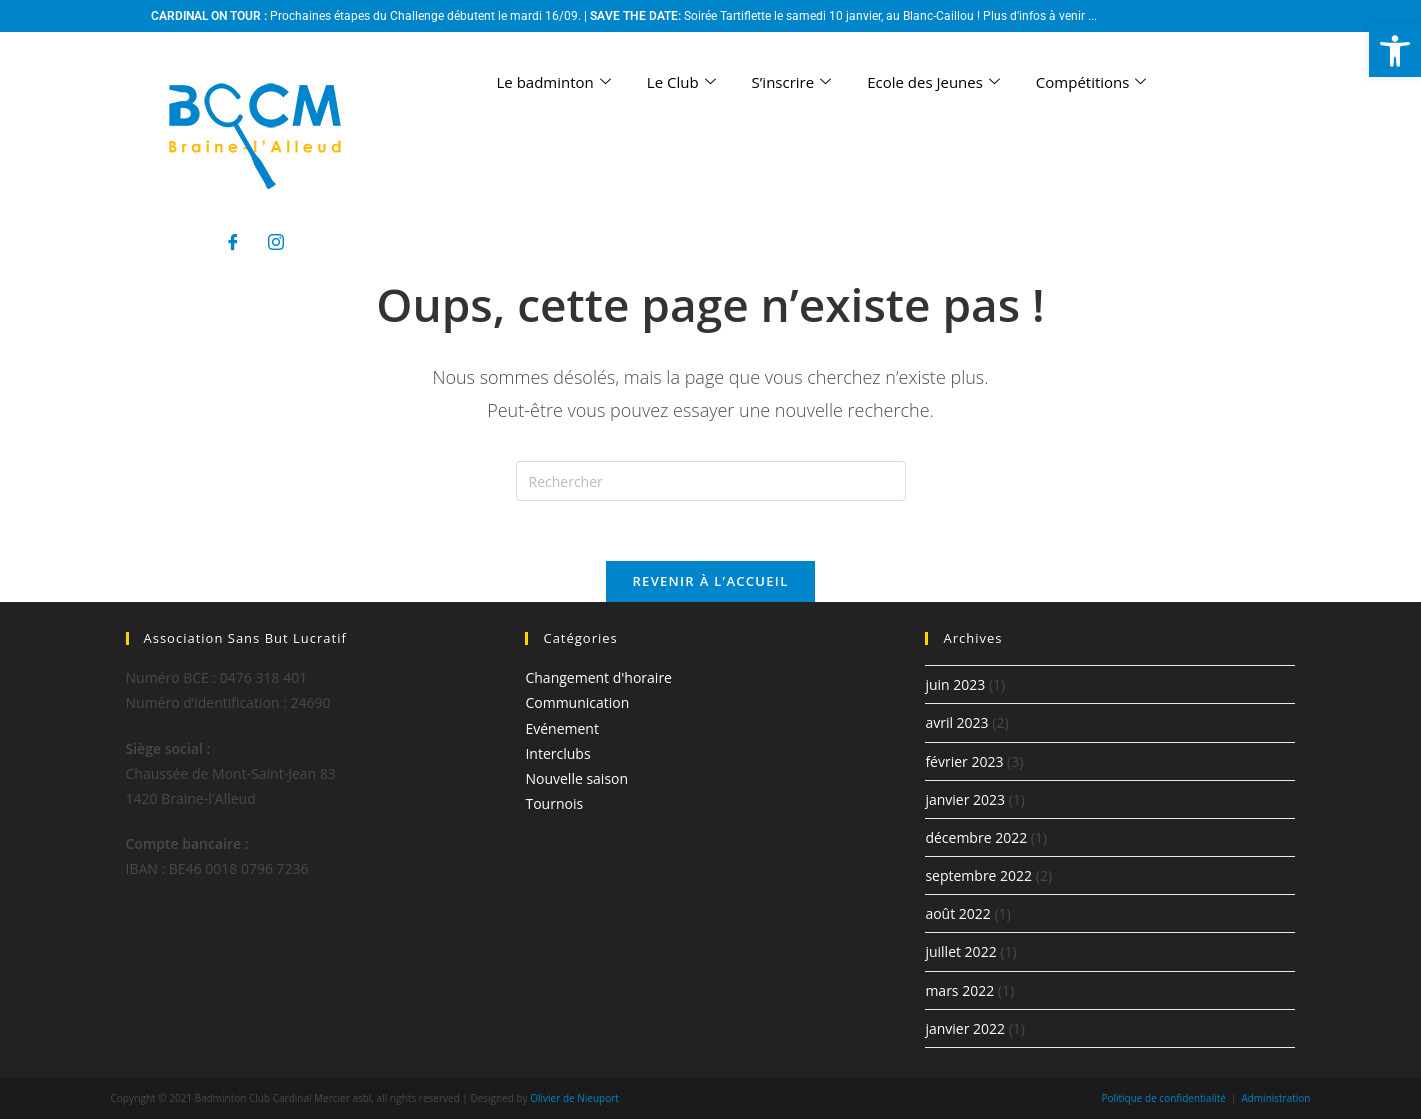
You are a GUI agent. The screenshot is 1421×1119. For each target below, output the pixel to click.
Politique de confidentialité (1163, 1098)
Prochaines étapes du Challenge (357, 16)
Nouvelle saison (576, 778)
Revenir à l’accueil (710, 581)
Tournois (554, 803)
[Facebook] (233, 242)
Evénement (561, 728)
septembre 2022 (978, 875)
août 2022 (957, 913)
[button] (1395, 51)
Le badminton (554, 82)
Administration (1275, 1098)
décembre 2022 (976, 837)
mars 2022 (959, 990)
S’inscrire (792, 82)
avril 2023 (956, 722)
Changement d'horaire (598, 677)
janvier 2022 (965, 1028)
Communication (577, 702)
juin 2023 (955, 684)
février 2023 (964, 761)
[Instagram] (276, 242)
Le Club (681, 82)
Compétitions (1091, 82)
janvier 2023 (965, 799)
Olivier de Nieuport (574, 1098)
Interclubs (557, 753)
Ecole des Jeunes (933, 82)
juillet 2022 (960, 951)
